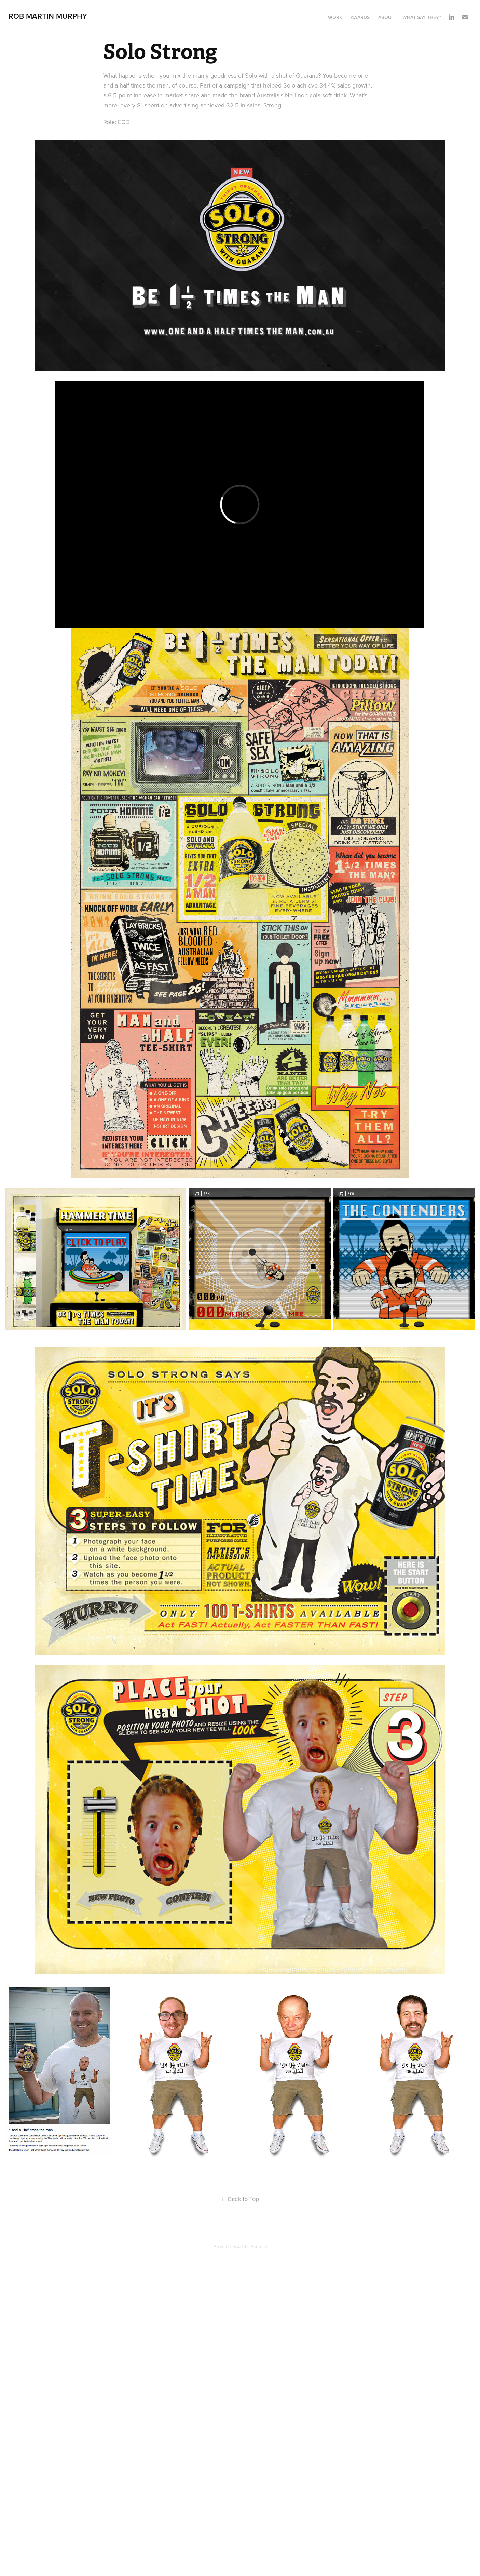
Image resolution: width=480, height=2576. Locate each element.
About (386, 17)
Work (335, 17)
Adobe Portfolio (252, 2246)
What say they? (421, 17)
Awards (360, 17)
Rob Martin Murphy (49, 16)
